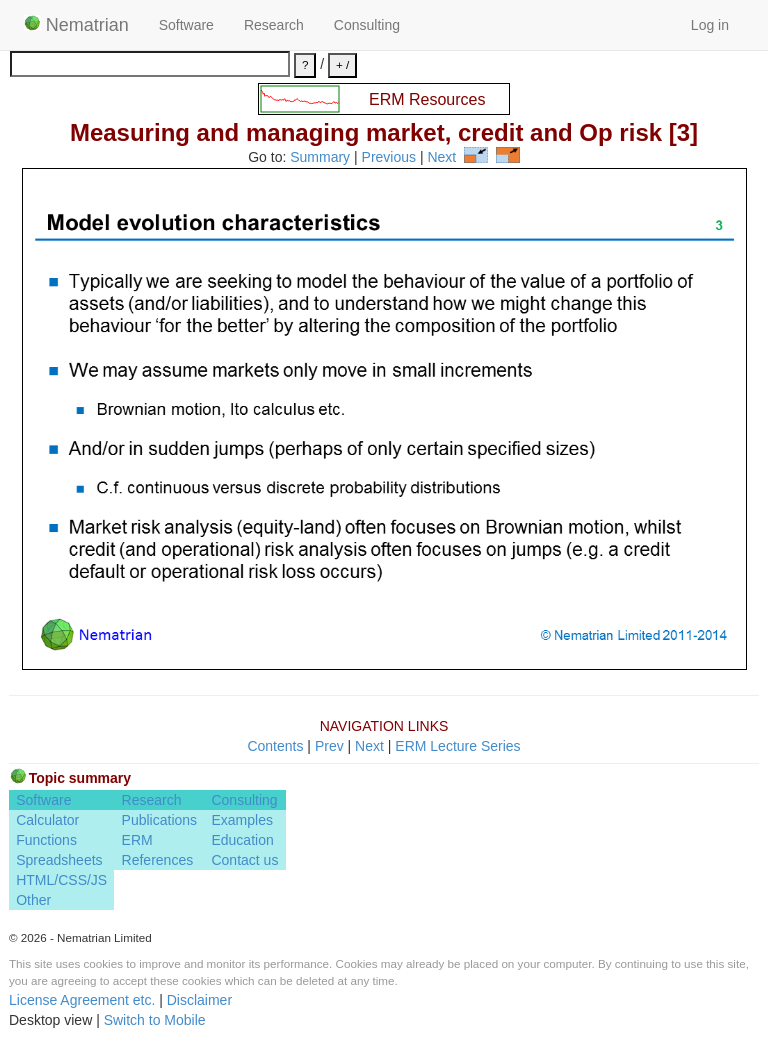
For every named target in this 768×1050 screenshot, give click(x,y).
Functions (46, 840)
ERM (137, 840)
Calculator (47, 820)
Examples (241, 820)
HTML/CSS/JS (61, 880)
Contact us (244, 860)
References (158, 860)
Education (242, 840)
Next (441, 158)
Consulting (367, 25)
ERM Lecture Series (457, 746)
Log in (710, 25)
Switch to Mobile (155, 1020)
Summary (320, 158)
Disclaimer (199, 1000)
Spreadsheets (59, 860)
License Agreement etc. (82, 1000)
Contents (275, 746)
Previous (389, 158)
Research (274, 25)
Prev (329, 746)
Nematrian (76, 25)
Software (186, 25)
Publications (160, 820)
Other (33, 900)
